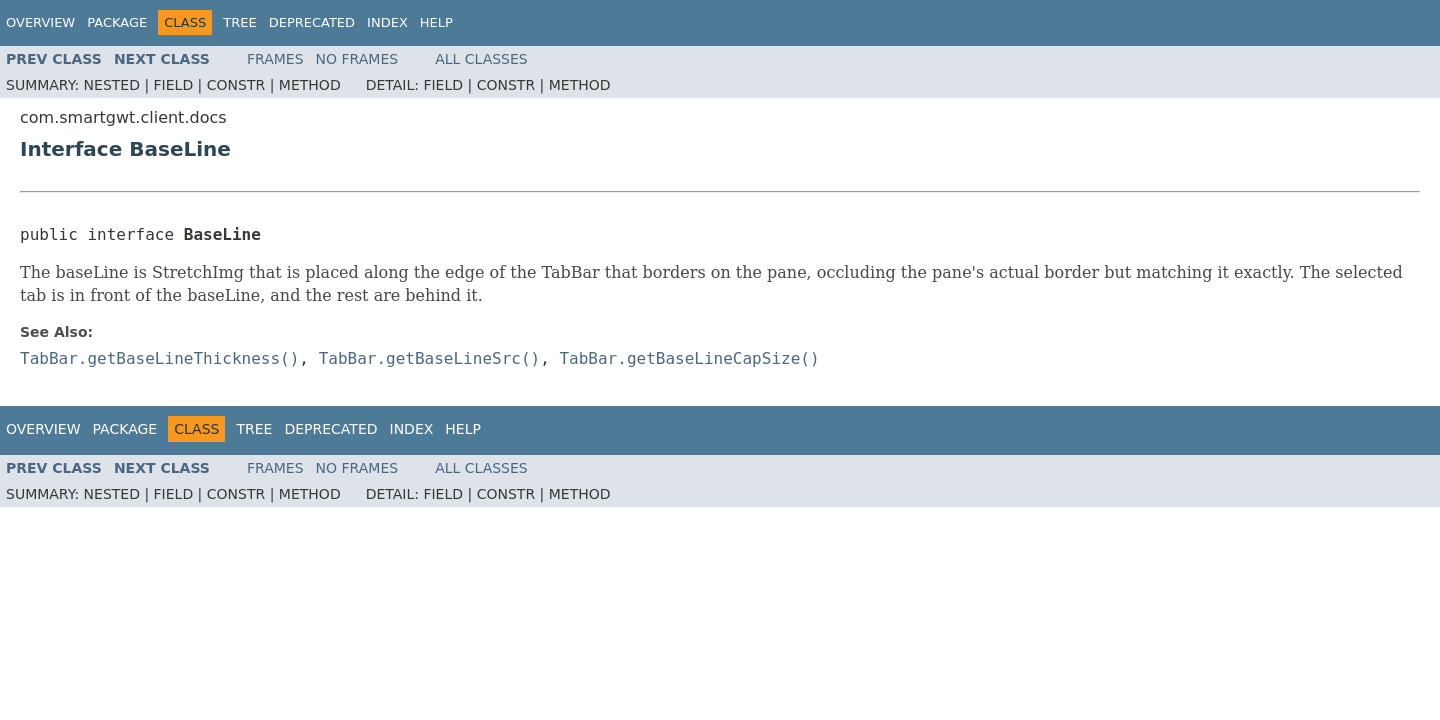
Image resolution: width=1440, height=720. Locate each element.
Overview (40, 22)
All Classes (481, 59)
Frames (275, 59)
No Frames (357, 59)
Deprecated (312, 22)
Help (436, 22)
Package (117, 22)
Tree (239, 22)
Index (387, 22)
